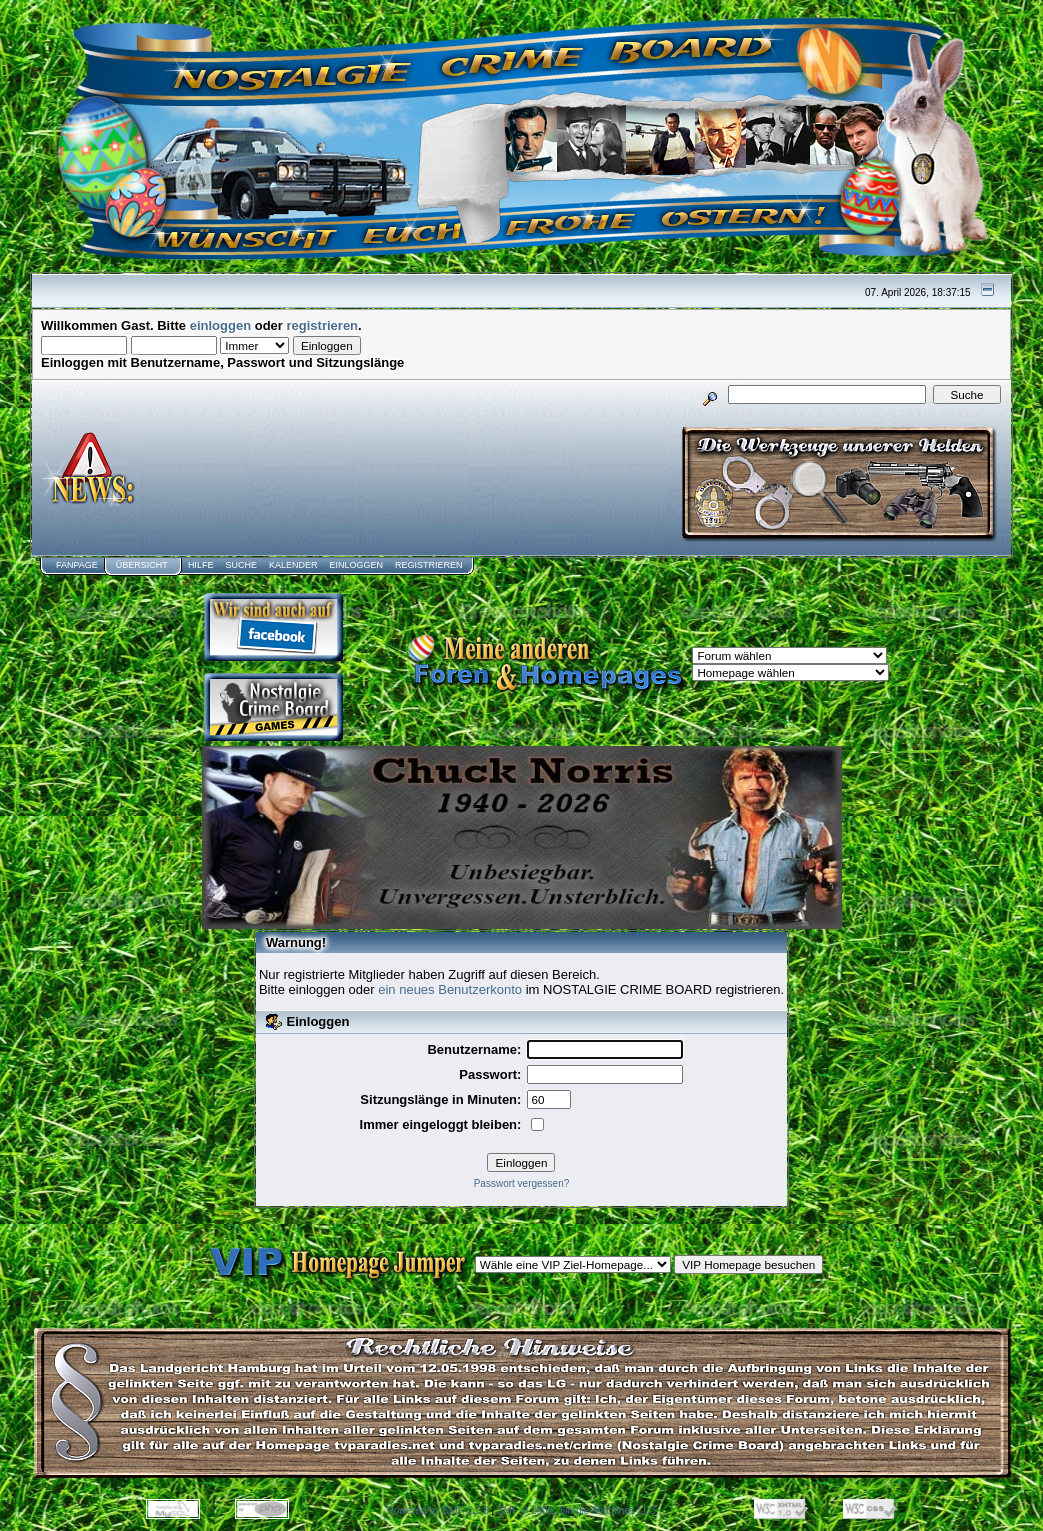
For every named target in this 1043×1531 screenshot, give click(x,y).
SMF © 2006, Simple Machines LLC (576, 1510)
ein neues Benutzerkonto (450, 989)
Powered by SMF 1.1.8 (438, 1510)
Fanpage (77, 565)
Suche (241, 565)
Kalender (293, 565)
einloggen (220, 325)
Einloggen (356, 565)
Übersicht (142, 565)
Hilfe (201, 565)
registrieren (323, 325)
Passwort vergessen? (522, 1183)
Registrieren (429, 565)
